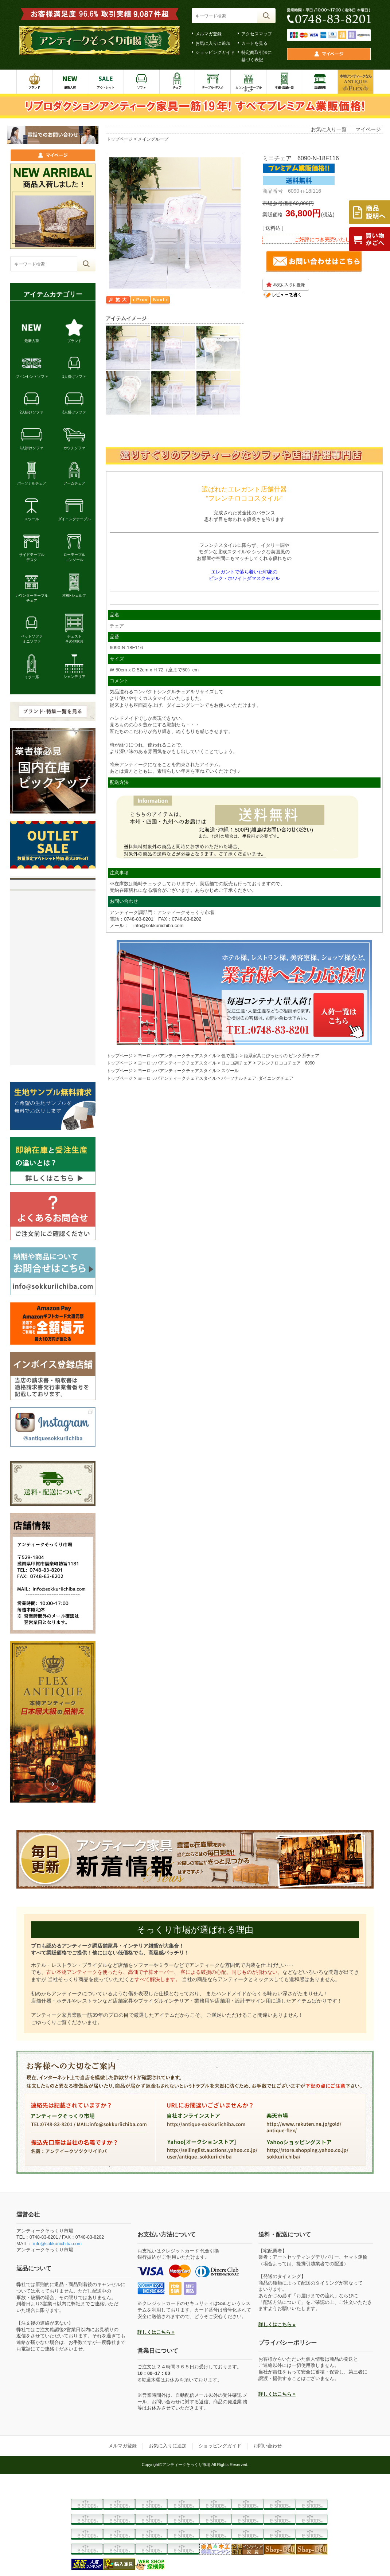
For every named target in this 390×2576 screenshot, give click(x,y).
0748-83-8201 (138, 919)
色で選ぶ (230, 1055)
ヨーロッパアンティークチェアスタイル (177, 1055)
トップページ (119, 139)
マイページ (368, 129)
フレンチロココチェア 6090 (286, 1063)
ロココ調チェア (236, 1063)
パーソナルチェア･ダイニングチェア (257, 1078)
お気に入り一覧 (329, 129)
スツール (230, 1070)
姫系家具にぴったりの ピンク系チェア (281, 1055)
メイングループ (153, 139)
